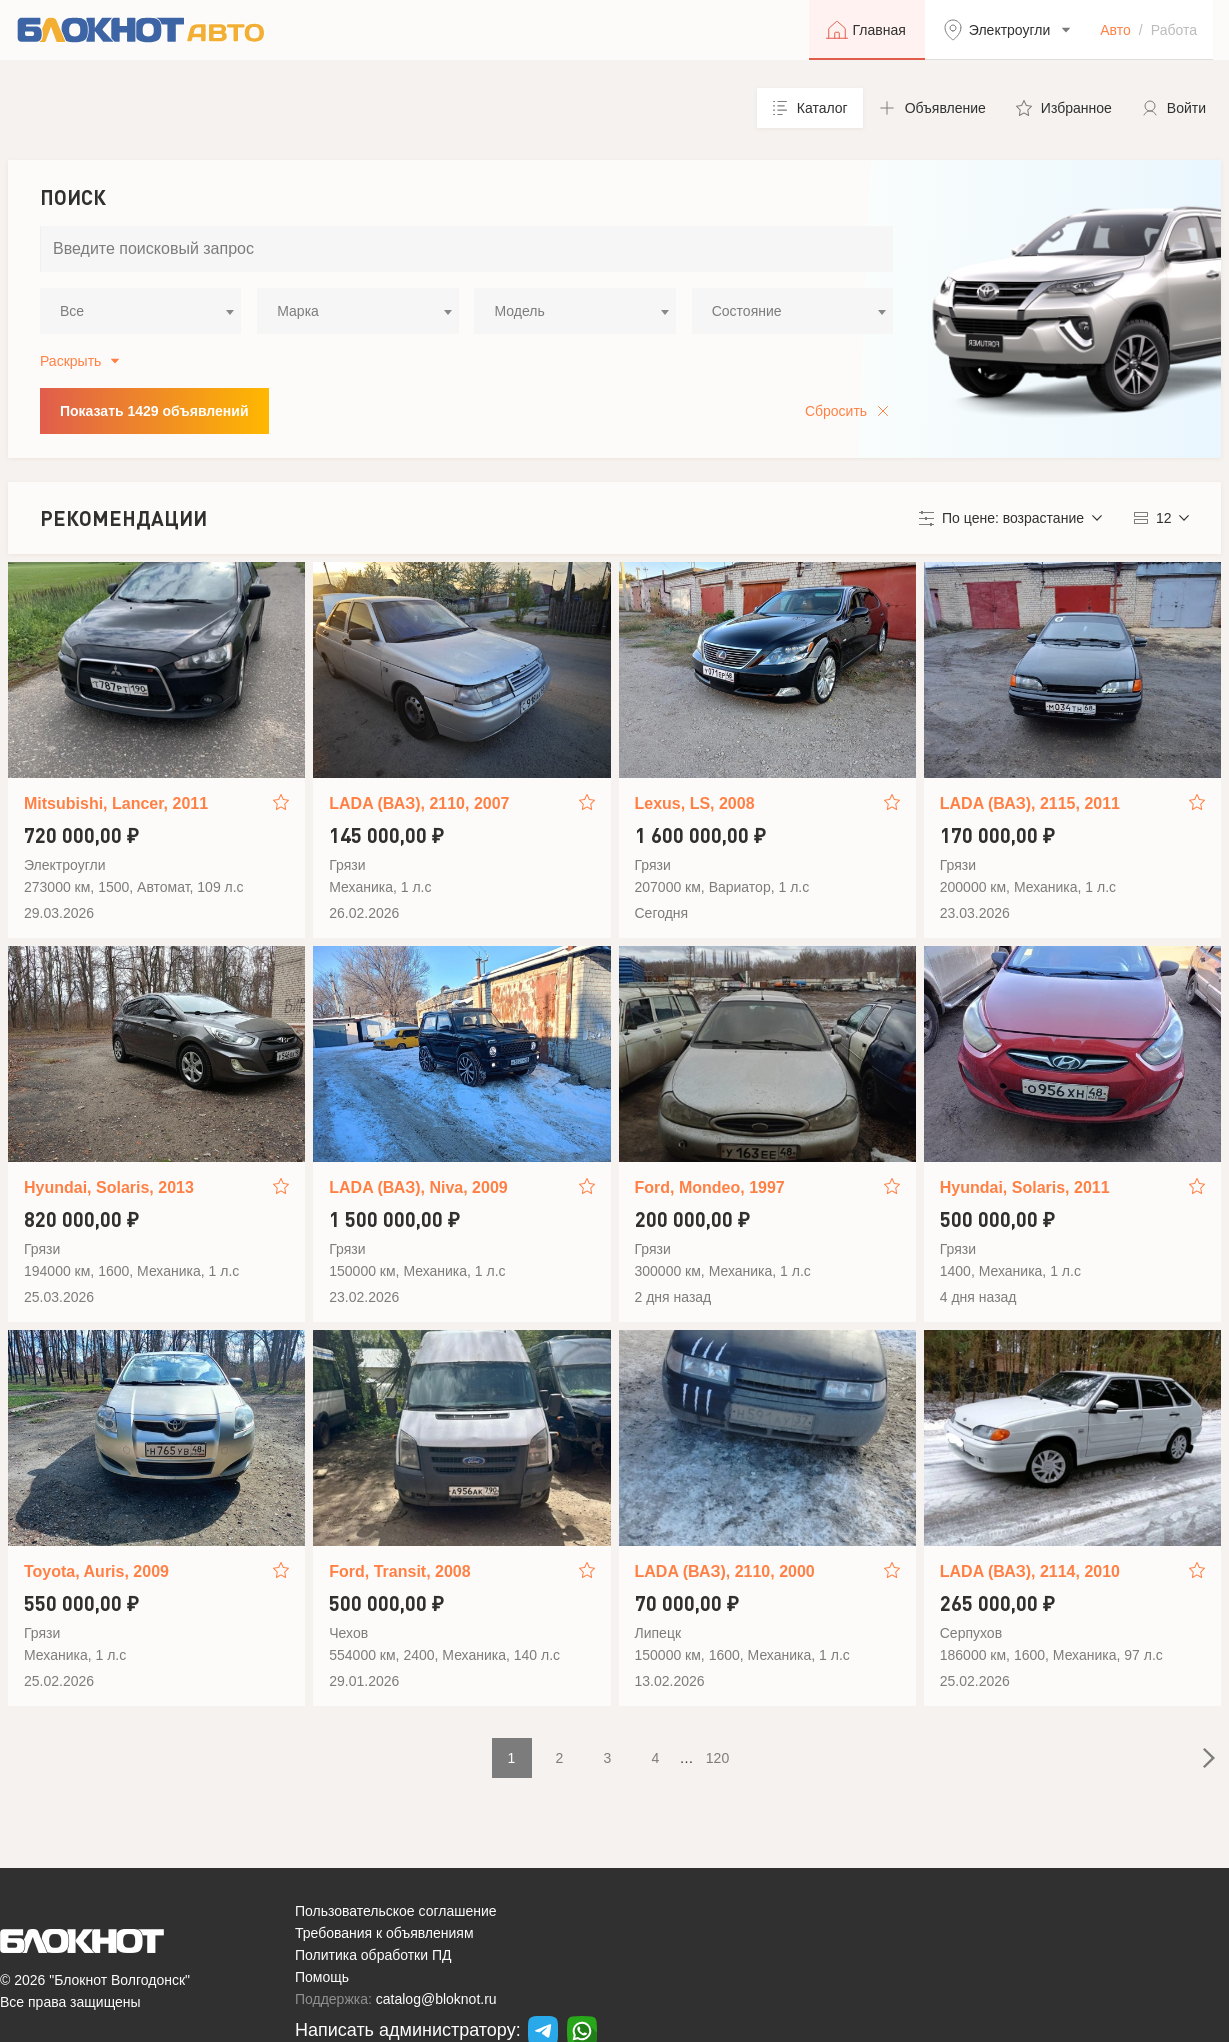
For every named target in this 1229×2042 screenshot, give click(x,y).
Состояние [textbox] (747, 311)
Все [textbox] (72, 311)
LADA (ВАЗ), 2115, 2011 (1030, 803)
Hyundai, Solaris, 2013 (109, 1187)
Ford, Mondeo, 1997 (710, 1187)
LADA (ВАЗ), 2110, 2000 (725, 1571)
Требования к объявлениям (384, 1933)
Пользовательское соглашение (396, 1911)
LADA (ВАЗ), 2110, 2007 (419, 803)
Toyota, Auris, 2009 (96, 1571)
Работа (1174, 30)
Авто (1115, 30)
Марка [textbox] (298, 311)
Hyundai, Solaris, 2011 (1025, 1187)
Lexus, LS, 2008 (695, 803)
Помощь (322, 1977)
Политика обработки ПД (373, 1955)
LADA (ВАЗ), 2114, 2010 (1030, 1571)
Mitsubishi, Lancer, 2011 (116, 803)
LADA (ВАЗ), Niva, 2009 (418, 1187)
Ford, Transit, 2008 (399, 1571)
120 (717, 1758)
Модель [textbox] (519, 311)
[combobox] (140, 311)
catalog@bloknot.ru (436, 1999)
